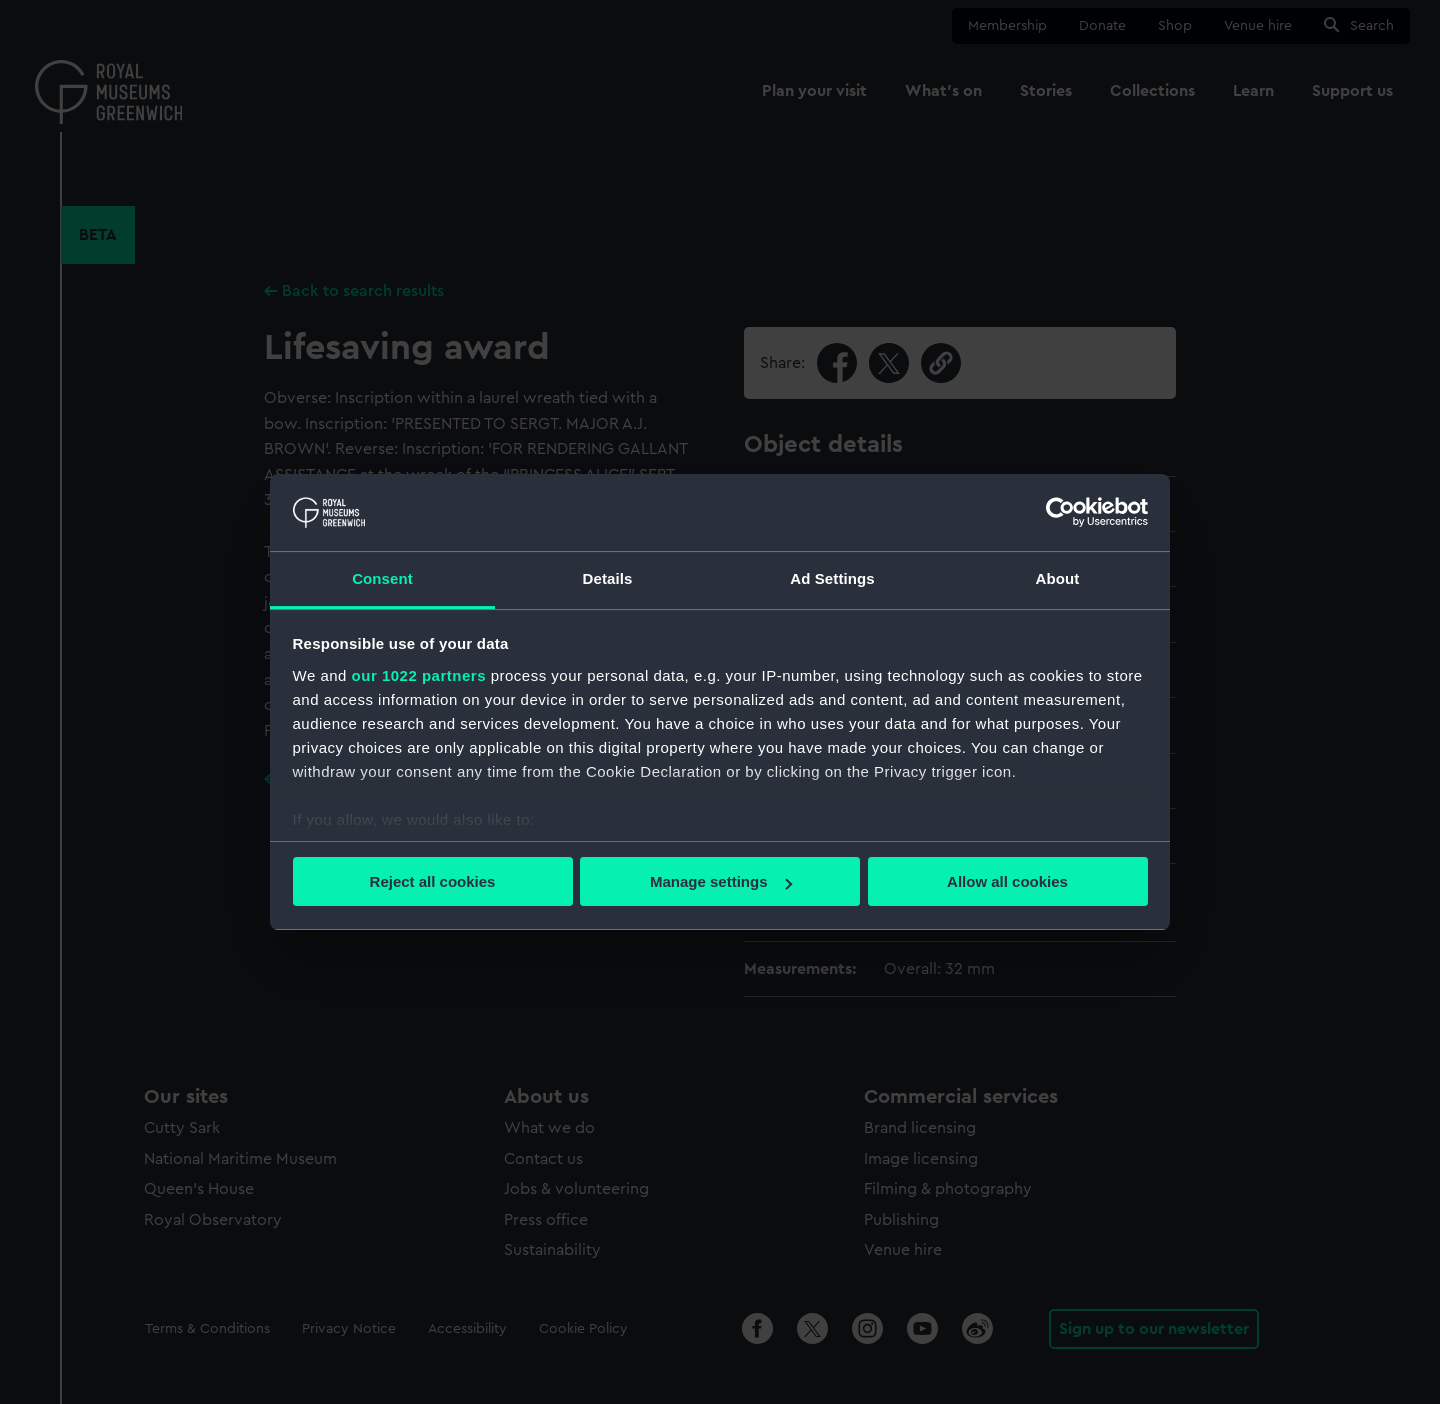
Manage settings (721, 881)
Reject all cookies (433, 881)
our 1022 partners (419, 675)
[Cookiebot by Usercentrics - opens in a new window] (1060, 512)
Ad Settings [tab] (832, 578)
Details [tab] (608, 578)
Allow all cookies (1007, 881)
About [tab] (1058, 578)
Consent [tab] (382, 578)
